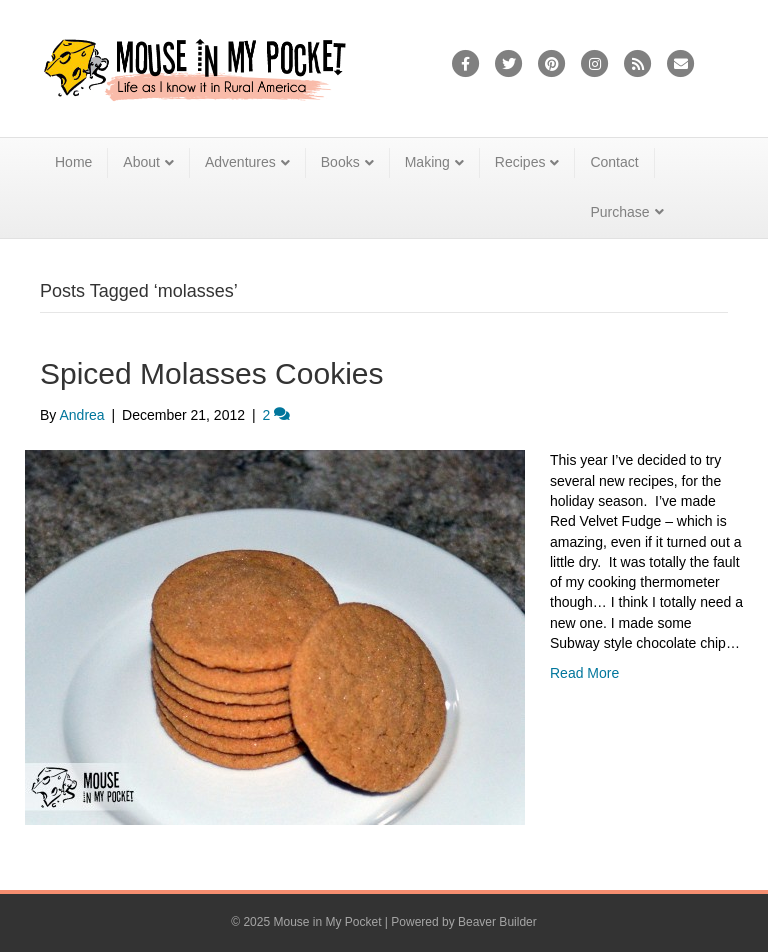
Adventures (240, 162)
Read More (584, 673)
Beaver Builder (497, 922)
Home (73, 162)
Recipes (520, 162)
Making (427, 162)
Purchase (619, 212)
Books (340, 162)
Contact (614, 162)
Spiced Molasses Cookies (212, 373)
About (141, 162)
